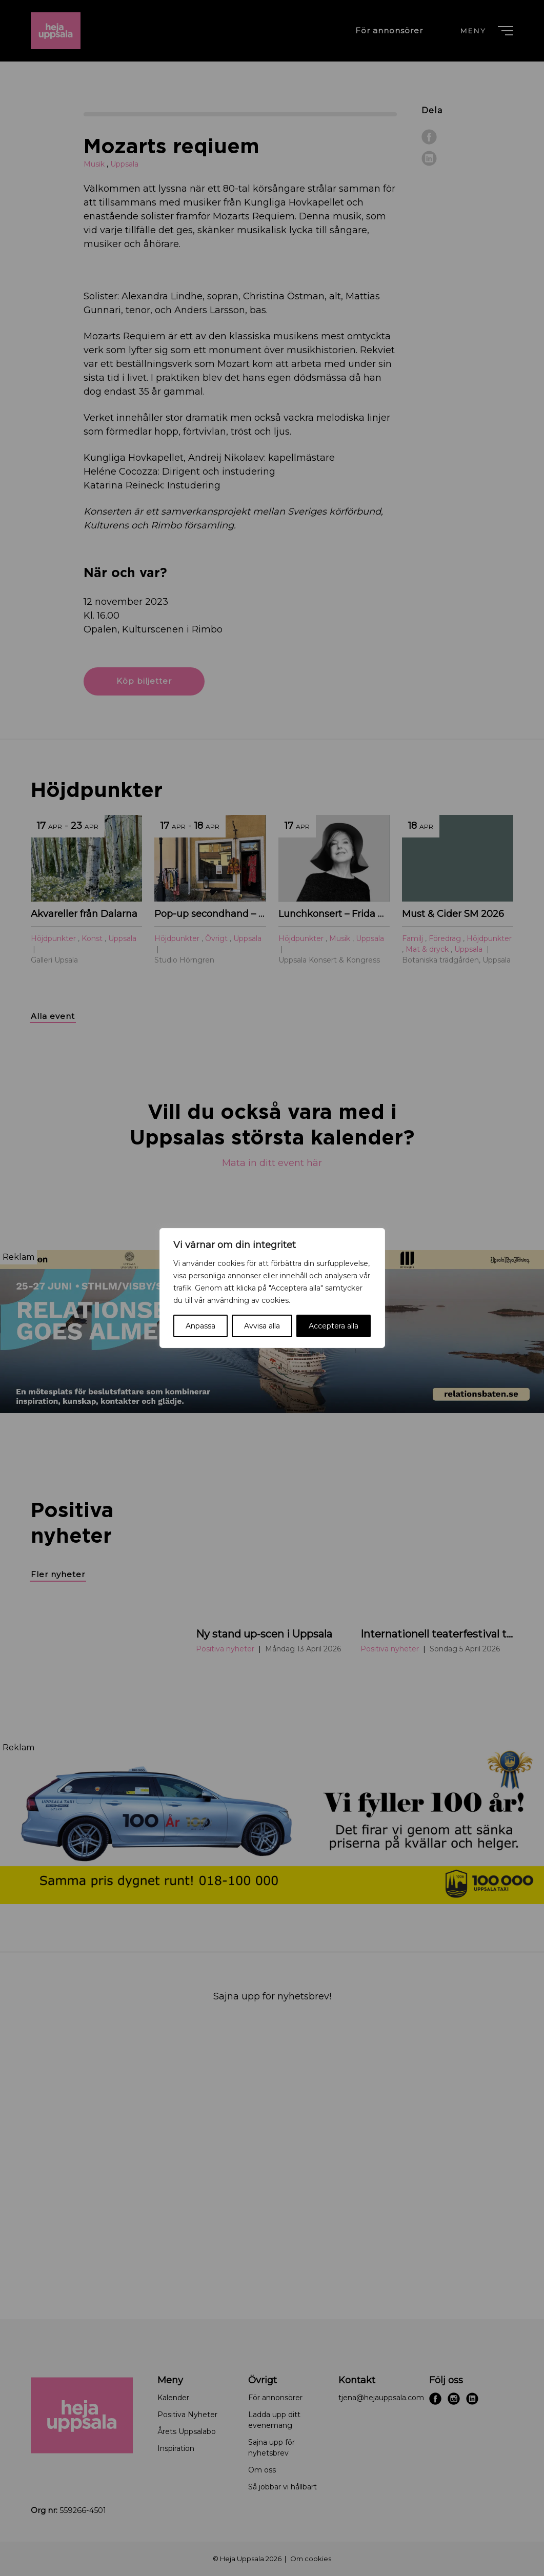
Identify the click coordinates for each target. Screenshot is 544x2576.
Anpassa (200, 1326)
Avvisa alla (262, 1326)
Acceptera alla (333, 1326)
